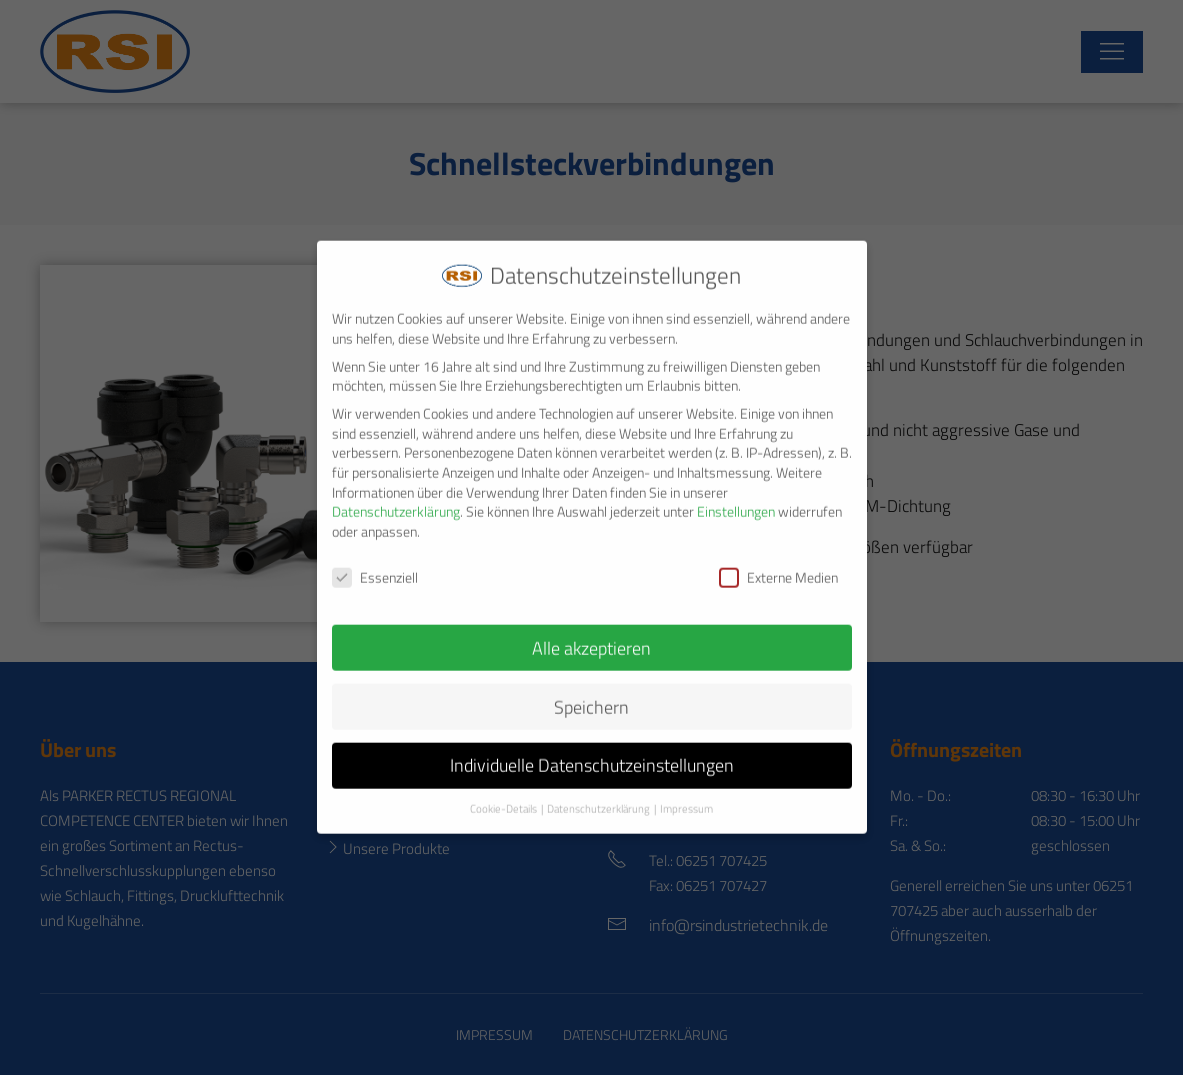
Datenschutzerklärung (396, 498)
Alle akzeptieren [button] (591, 633)
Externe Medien (778, 562)
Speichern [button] (591, 692)
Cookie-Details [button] (503, 795)
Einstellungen (736, 498)
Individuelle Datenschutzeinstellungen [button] (592, 751)
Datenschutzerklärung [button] (598, 795)
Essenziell (375, 562)
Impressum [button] (686, 795)
